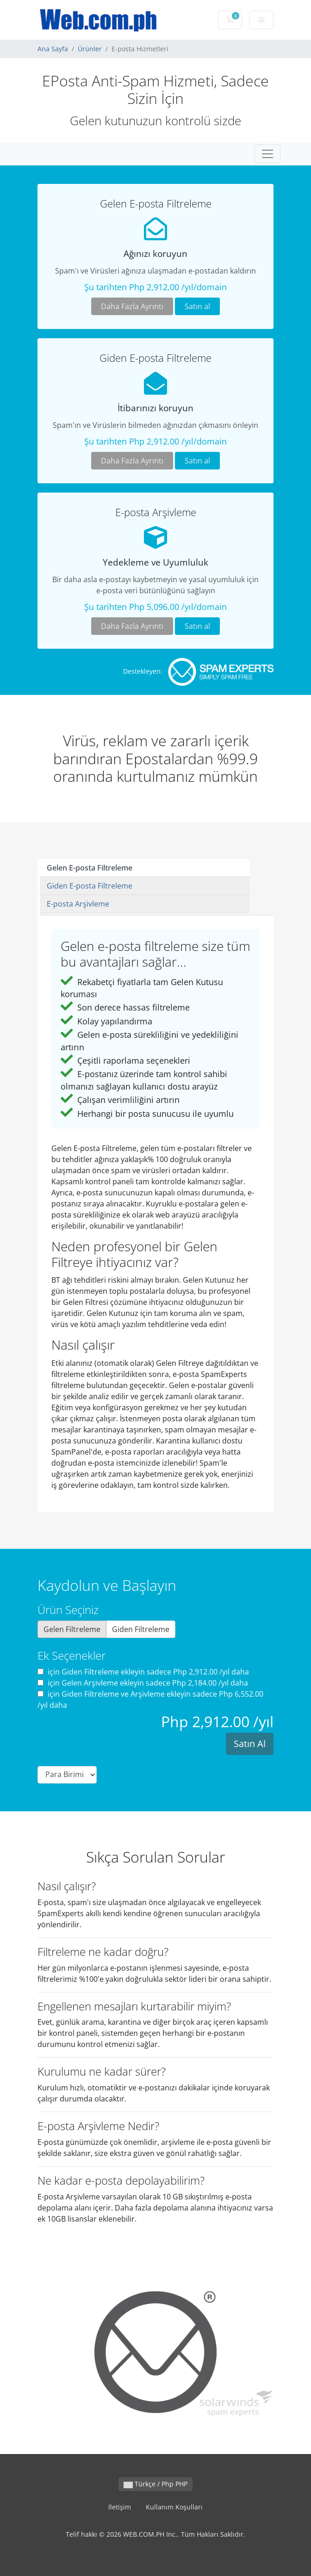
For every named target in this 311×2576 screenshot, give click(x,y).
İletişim (119, 2507)
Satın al (197, 306)
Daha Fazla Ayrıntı (132, 306)
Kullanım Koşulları (174, 2507)
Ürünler (90, 48)
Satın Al (250, 1743)
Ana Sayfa (52, 48)
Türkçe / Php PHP (155, 2483)
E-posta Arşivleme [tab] (78, 904)
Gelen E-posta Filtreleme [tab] (89, 868)
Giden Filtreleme (140, 1629)
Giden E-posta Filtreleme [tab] (89, 886)
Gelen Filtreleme (72, 1629)
